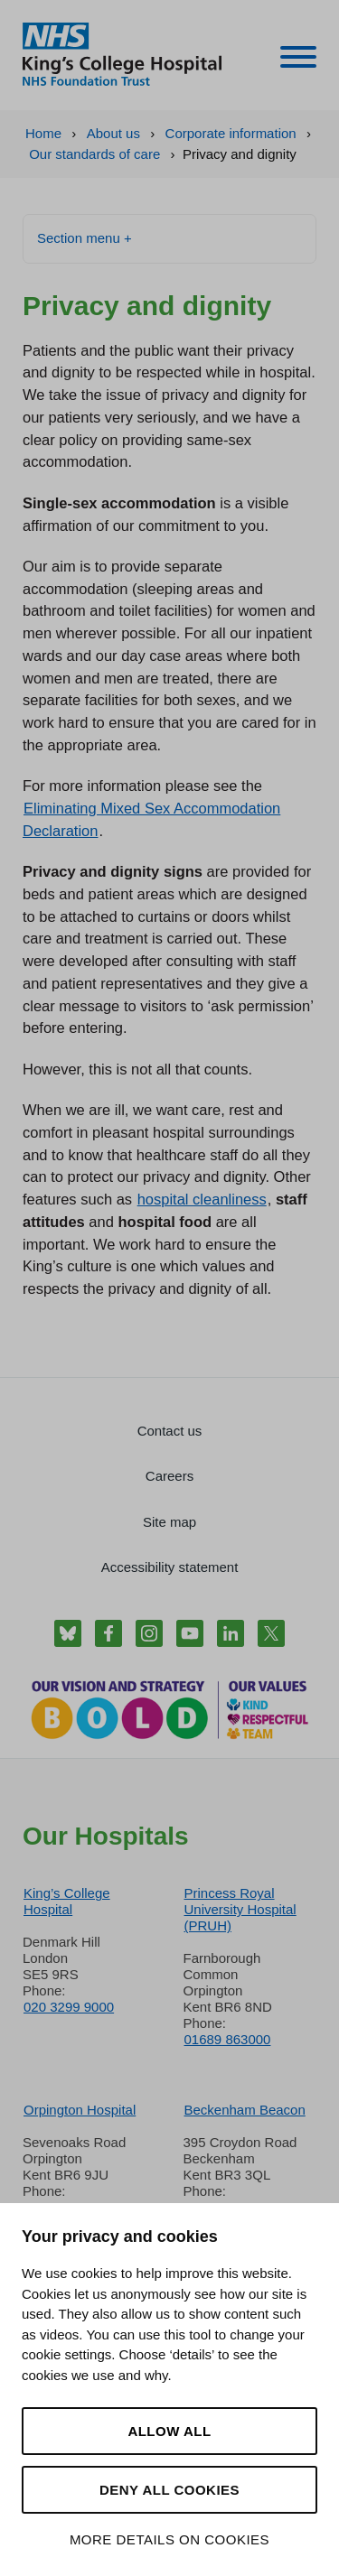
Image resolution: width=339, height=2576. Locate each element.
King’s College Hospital (67, 1901)
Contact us (169, 1430)
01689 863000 (227, 2039)
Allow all (169, 2431)
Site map (169, 1522)
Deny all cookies (169, 2489)
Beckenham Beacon (245, 2109)
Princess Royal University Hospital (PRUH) (240, 1909)
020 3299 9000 (69, 2006)
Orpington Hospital (80, 2109)
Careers (169, 1475)
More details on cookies (169, 2539)
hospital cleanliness (202, 1199)
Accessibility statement (170, 1567)
